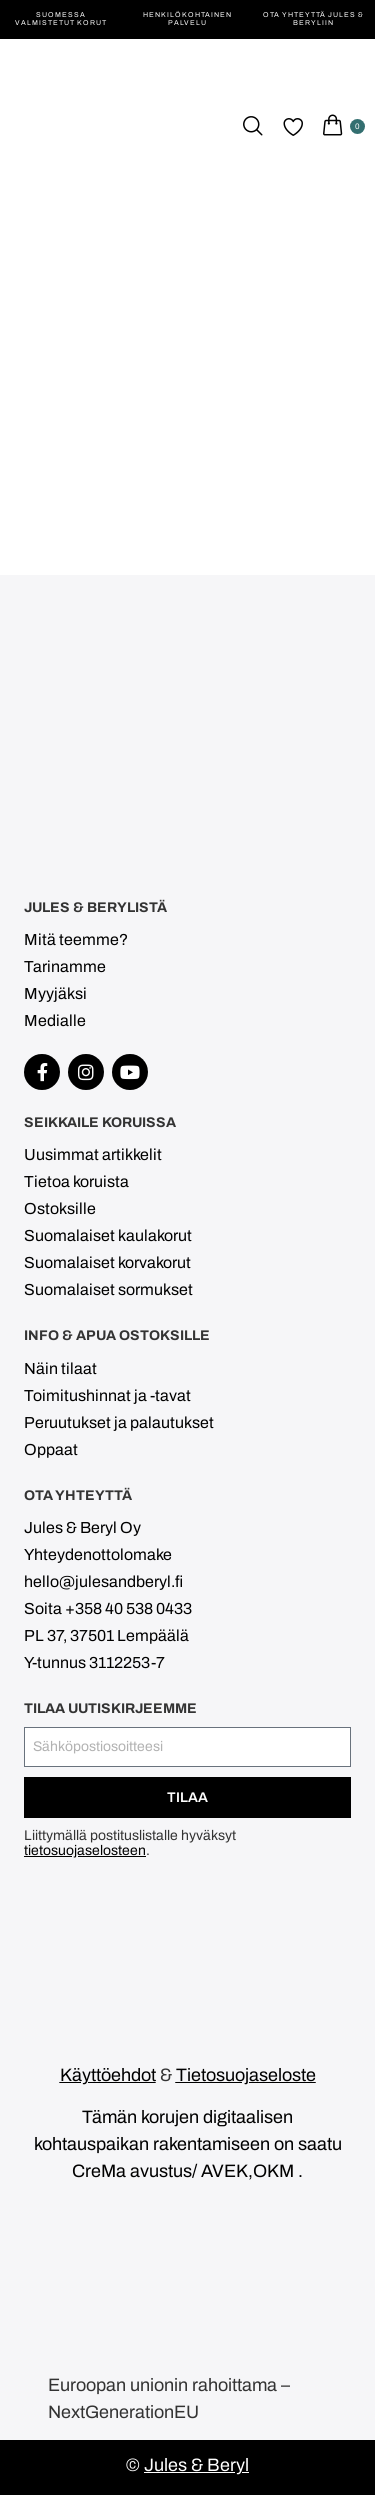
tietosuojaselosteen (85, 1850)
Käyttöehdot (108, 2075)
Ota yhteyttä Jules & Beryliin (313, 18)
